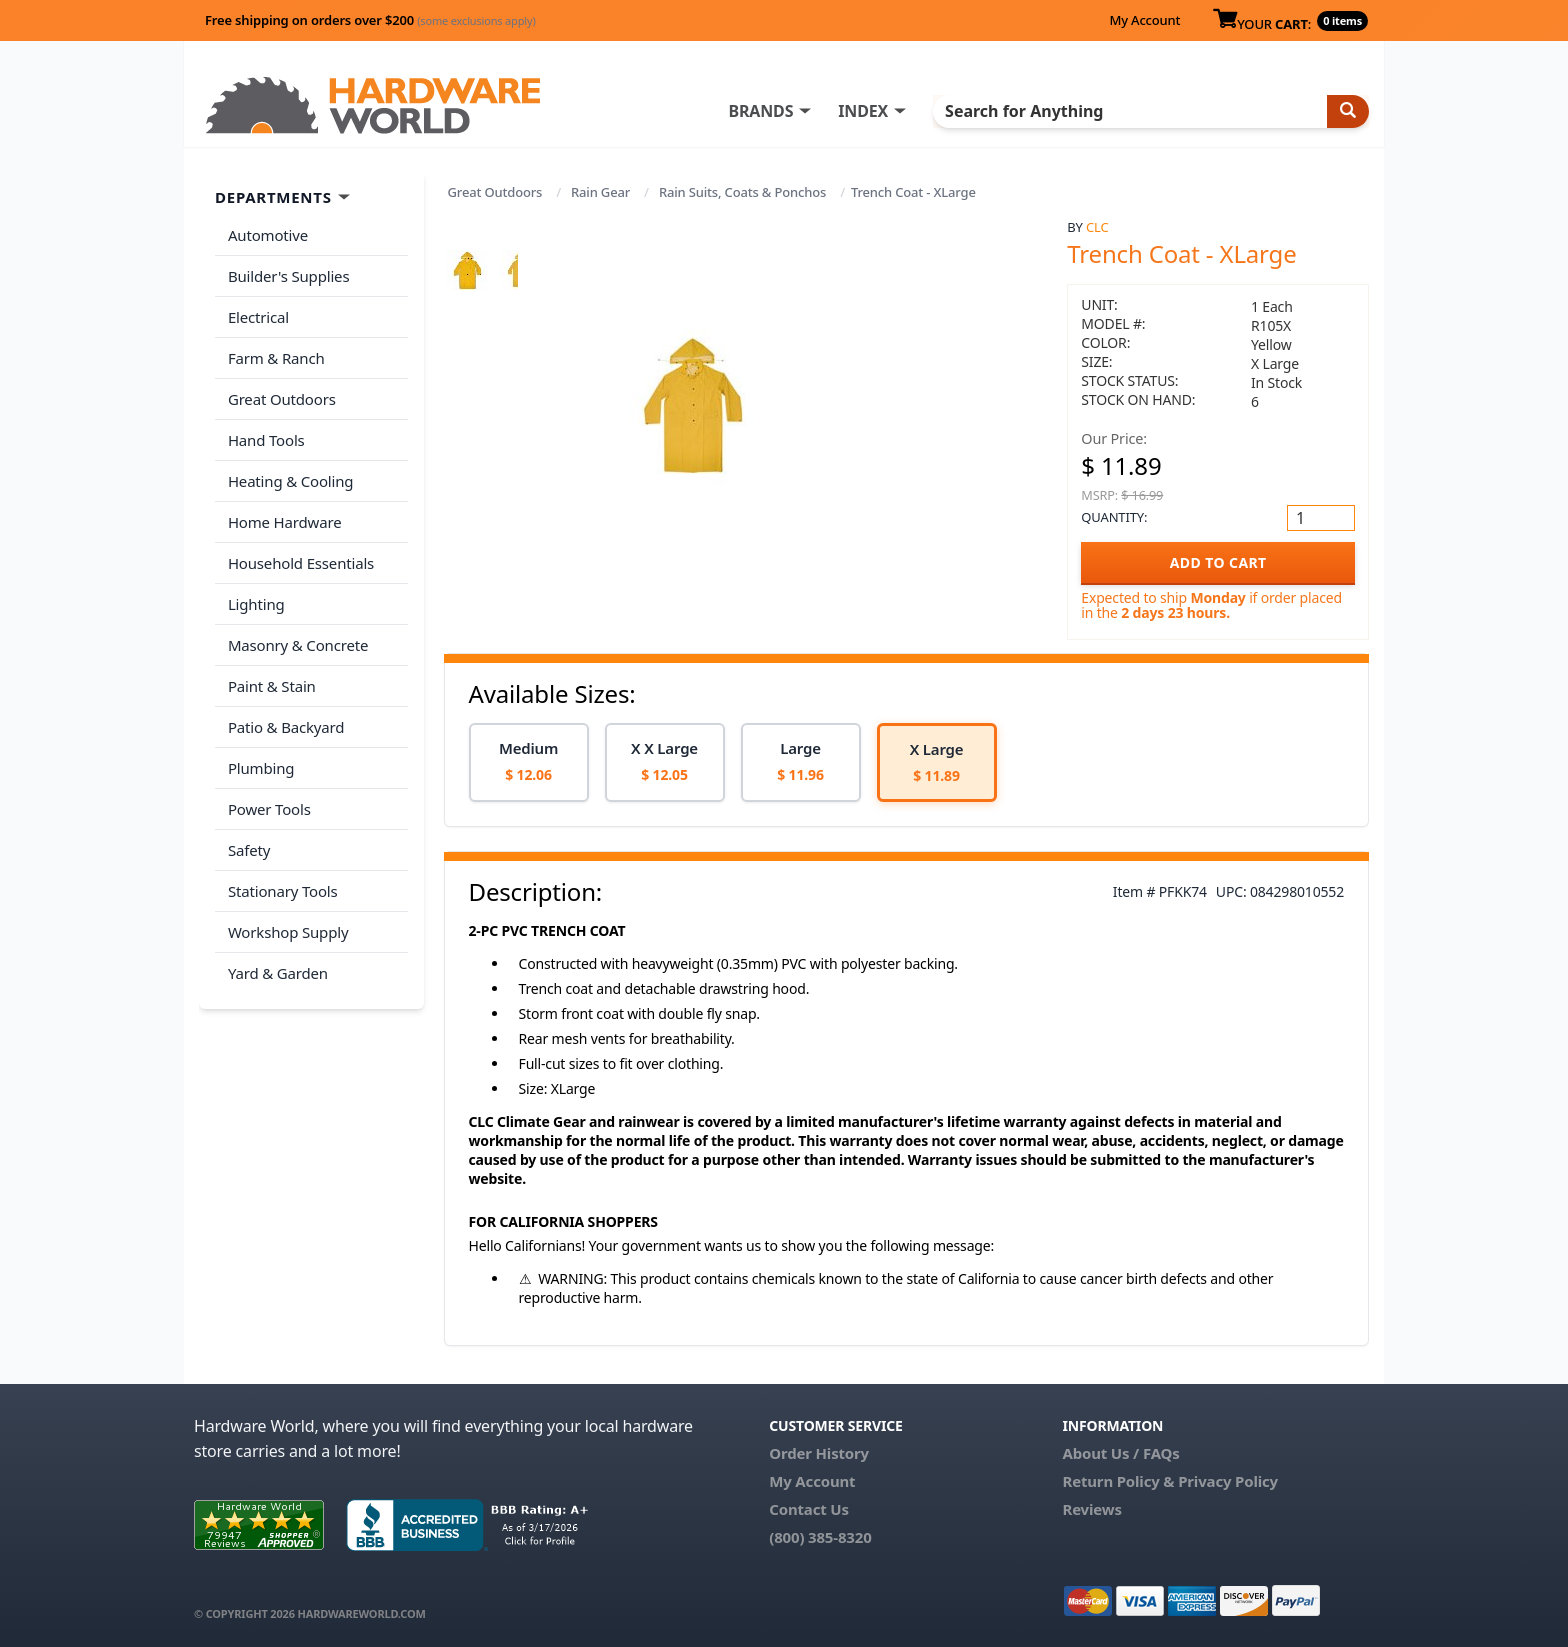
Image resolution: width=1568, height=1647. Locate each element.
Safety (248, 827)
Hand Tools (265, 432)
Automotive (267, 235)
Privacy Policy (1228, 1481)
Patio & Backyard (285, 709)
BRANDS (776, 111)
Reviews (1091, 1509)
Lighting (255, 590)
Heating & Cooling (290, 472)
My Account (1144, 20)
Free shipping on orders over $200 (370, 20)
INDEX (879, 111)
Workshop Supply (287, 906)
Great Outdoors (495, 192)
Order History (819, 1453)
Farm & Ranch (275, 353)
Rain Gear (600, 192)
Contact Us (809, 1509)
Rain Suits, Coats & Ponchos (742, 192)
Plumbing (260, 748)
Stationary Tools (282, 867)
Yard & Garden (277, 946)
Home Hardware (284, 511)
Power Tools (268, 788)
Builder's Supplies (288, 274)
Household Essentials (300, 551)
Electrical (257, 314)
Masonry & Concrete (297, 630)
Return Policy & (1118, 1481)
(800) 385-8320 (820, 1537)
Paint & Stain (271, 669)
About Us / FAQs (1120, 1453)
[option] (529, 762)
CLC (1097, 227)
